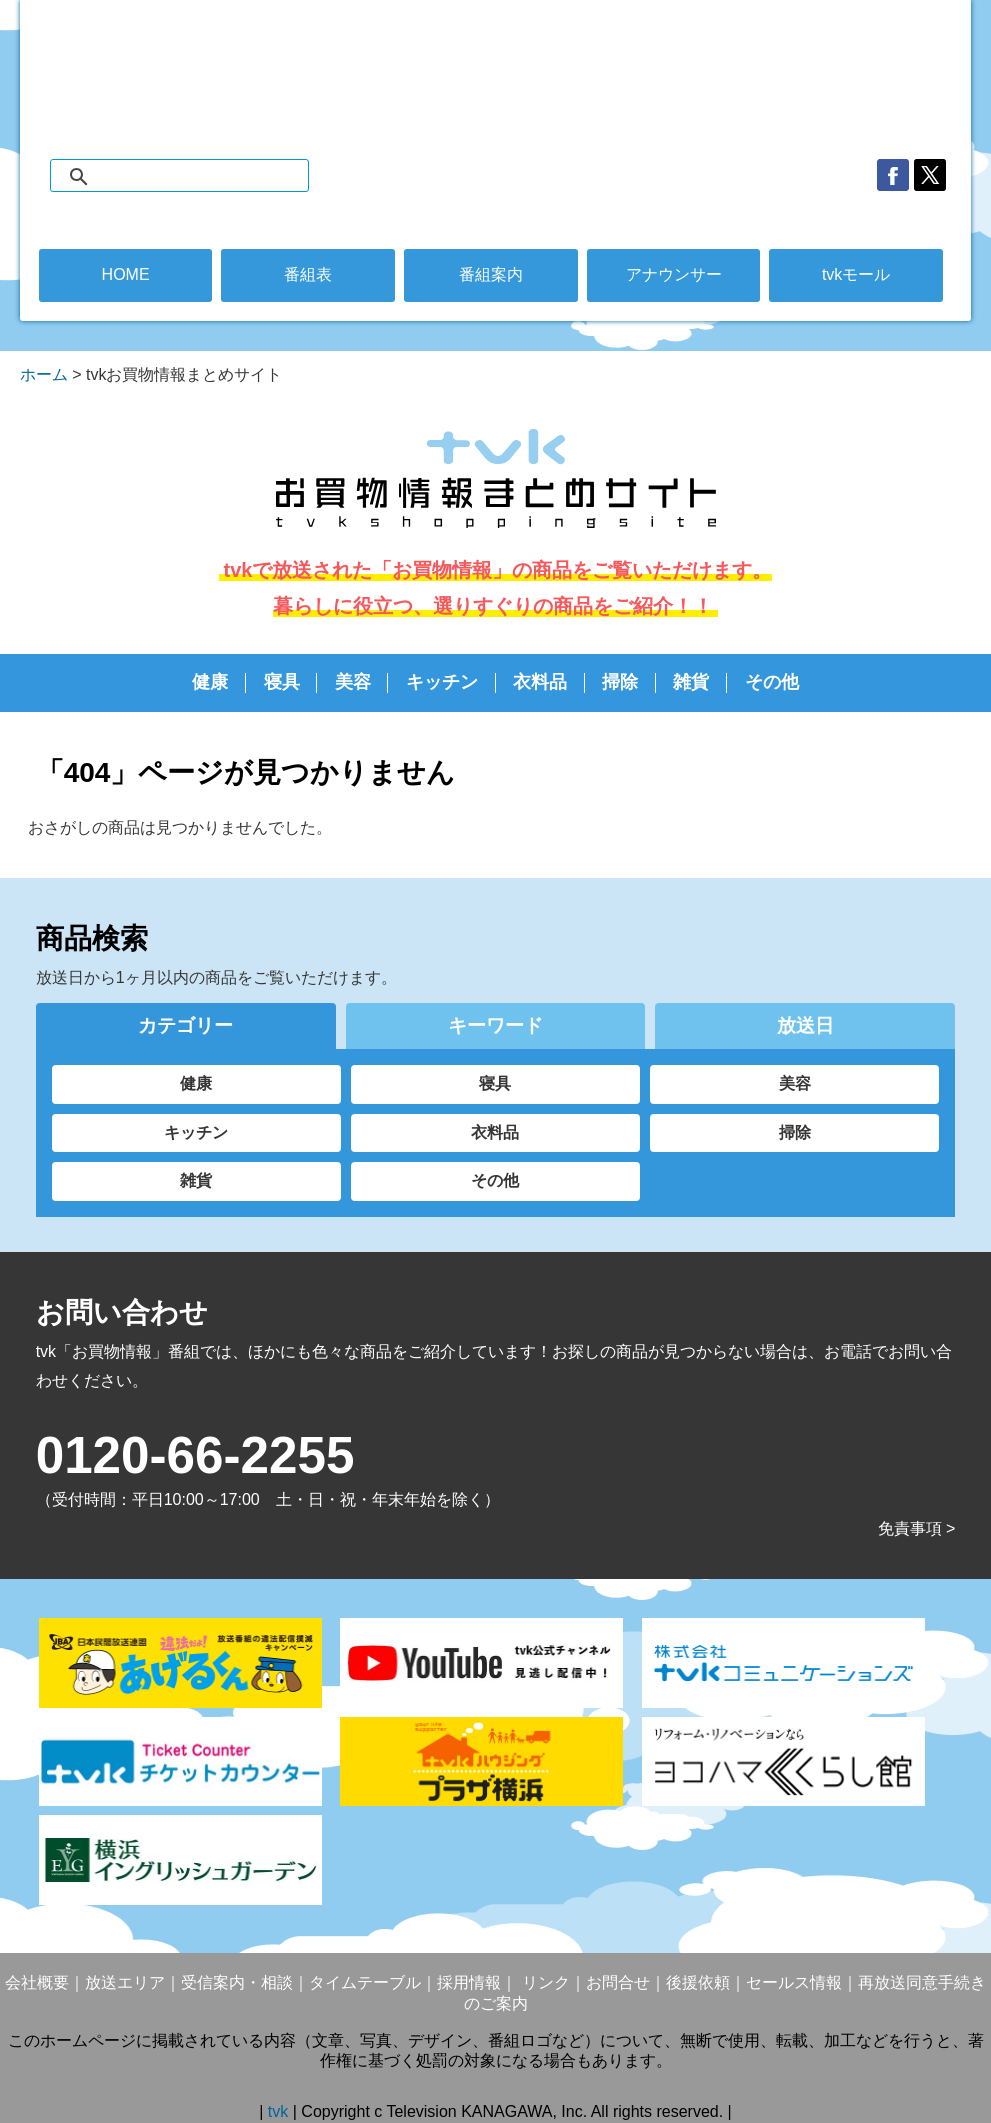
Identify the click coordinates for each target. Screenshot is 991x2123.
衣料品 (540, 682)
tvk (280, 2111)
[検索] (199, 177)
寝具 (282, 682)
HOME (126, 274)
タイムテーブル (365, 1982)
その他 (772, 682)
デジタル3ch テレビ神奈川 (495, 60)
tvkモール (856, 274)
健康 (210, 682)
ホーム (44, 374)
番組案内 (491, 274)
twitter (930, 175)
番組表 (308, 274)
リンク (543, 1982)
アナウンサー (674, 274)
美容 (353, 682)
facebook (893, 175)
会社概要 (37, 1982)
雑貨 (691, 682)
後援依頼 (698, 1982)
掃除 (620, 682)
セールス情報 (794, 1982)
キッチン (442, 682)
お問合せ (618, 1982)
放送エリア (125, 1982)
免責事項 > (917, 1528)
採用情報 (469, 1982)
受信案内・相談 (237, 1982)
